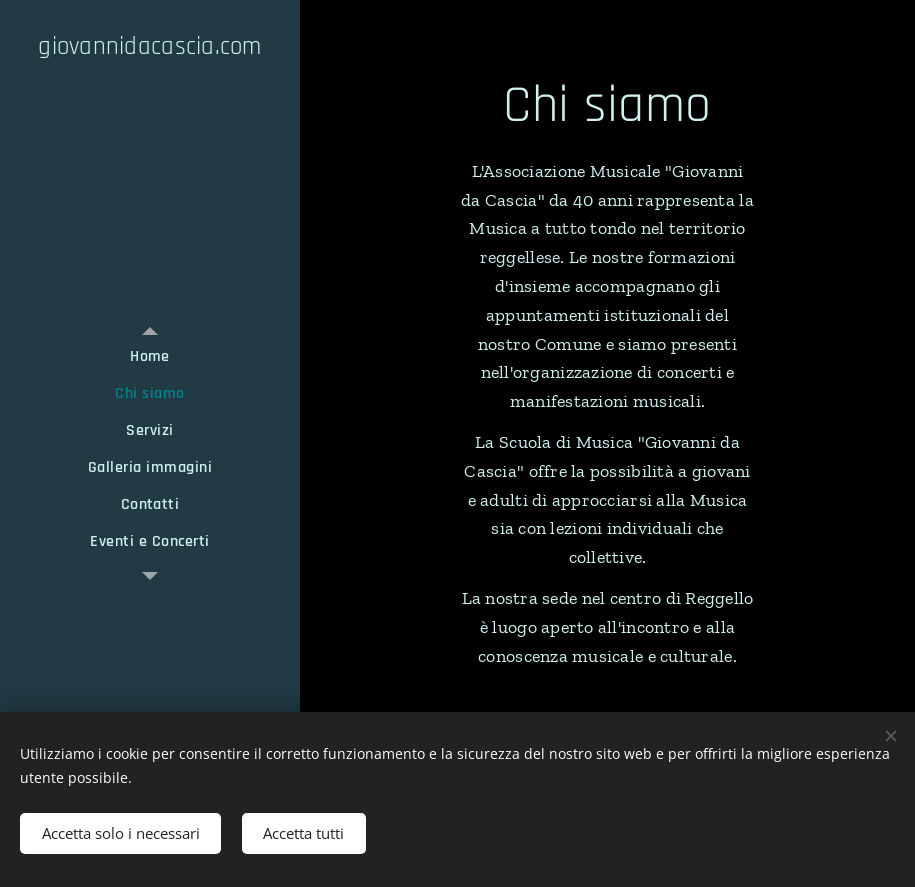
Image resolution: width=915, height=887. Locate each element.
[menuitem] (150, 356)
